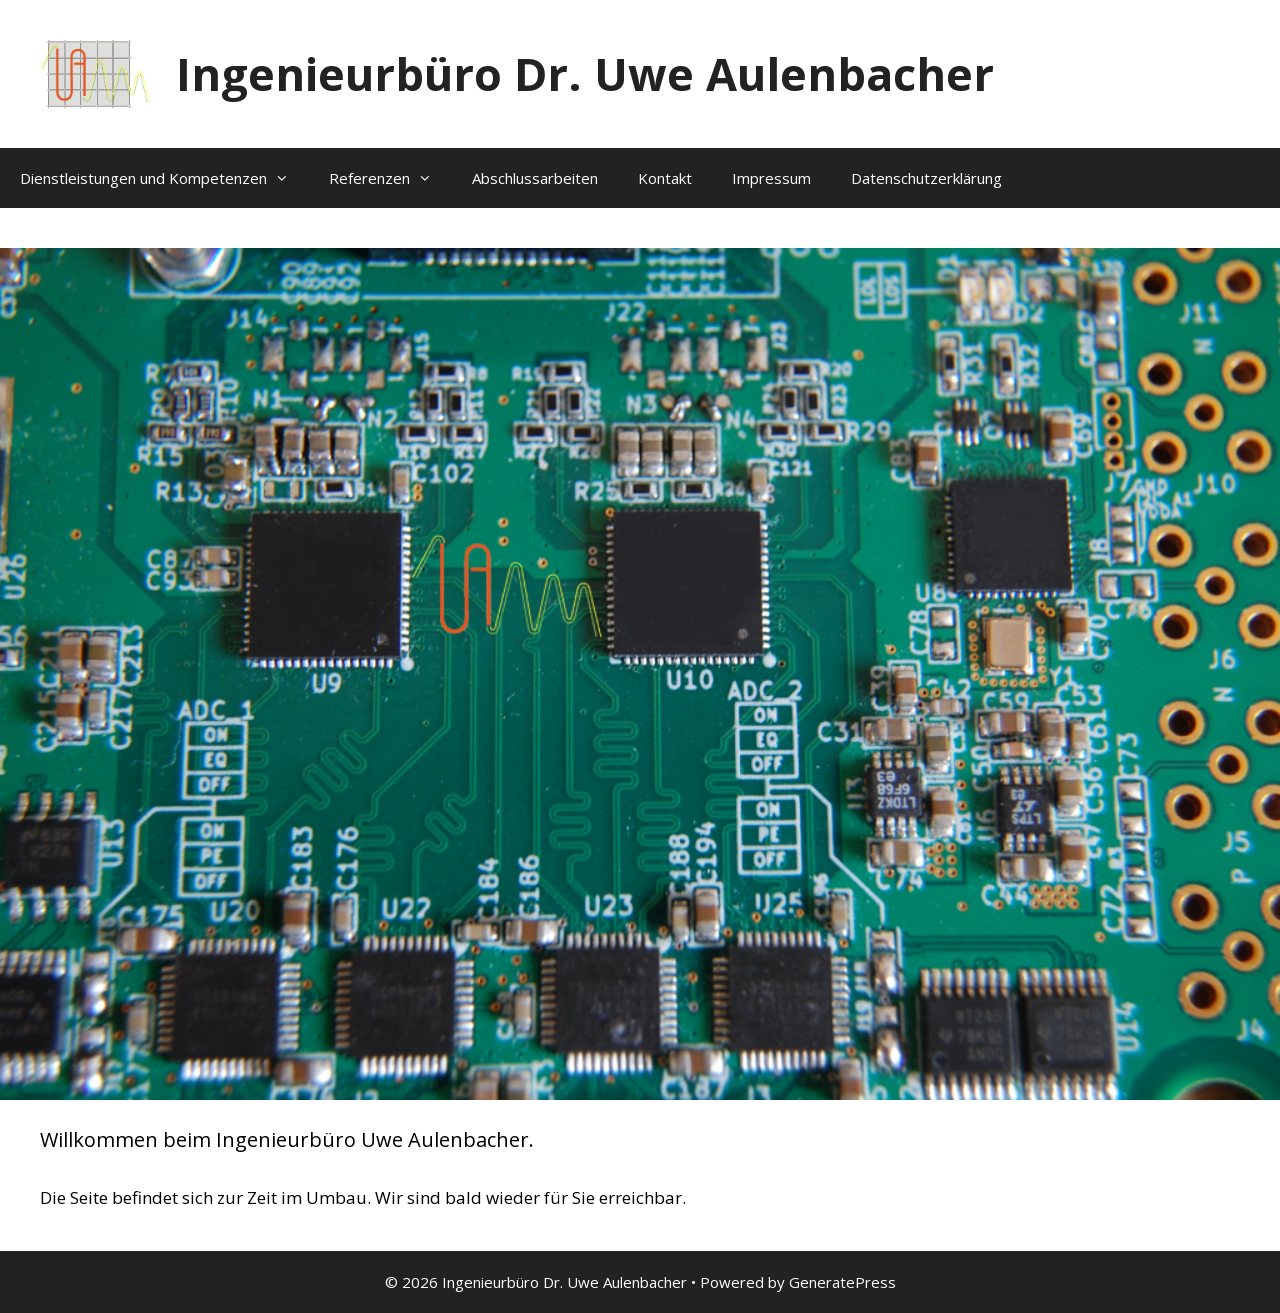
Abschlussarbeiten (535, 178)
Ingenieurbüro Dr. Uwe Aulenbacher (585, 73)
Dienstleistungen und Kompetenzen (164, 178)
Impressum (771, 178)
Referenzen (390, 178)
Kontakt (665, 178)
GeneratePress (842, 1282)
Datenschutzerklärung (926, 178)
